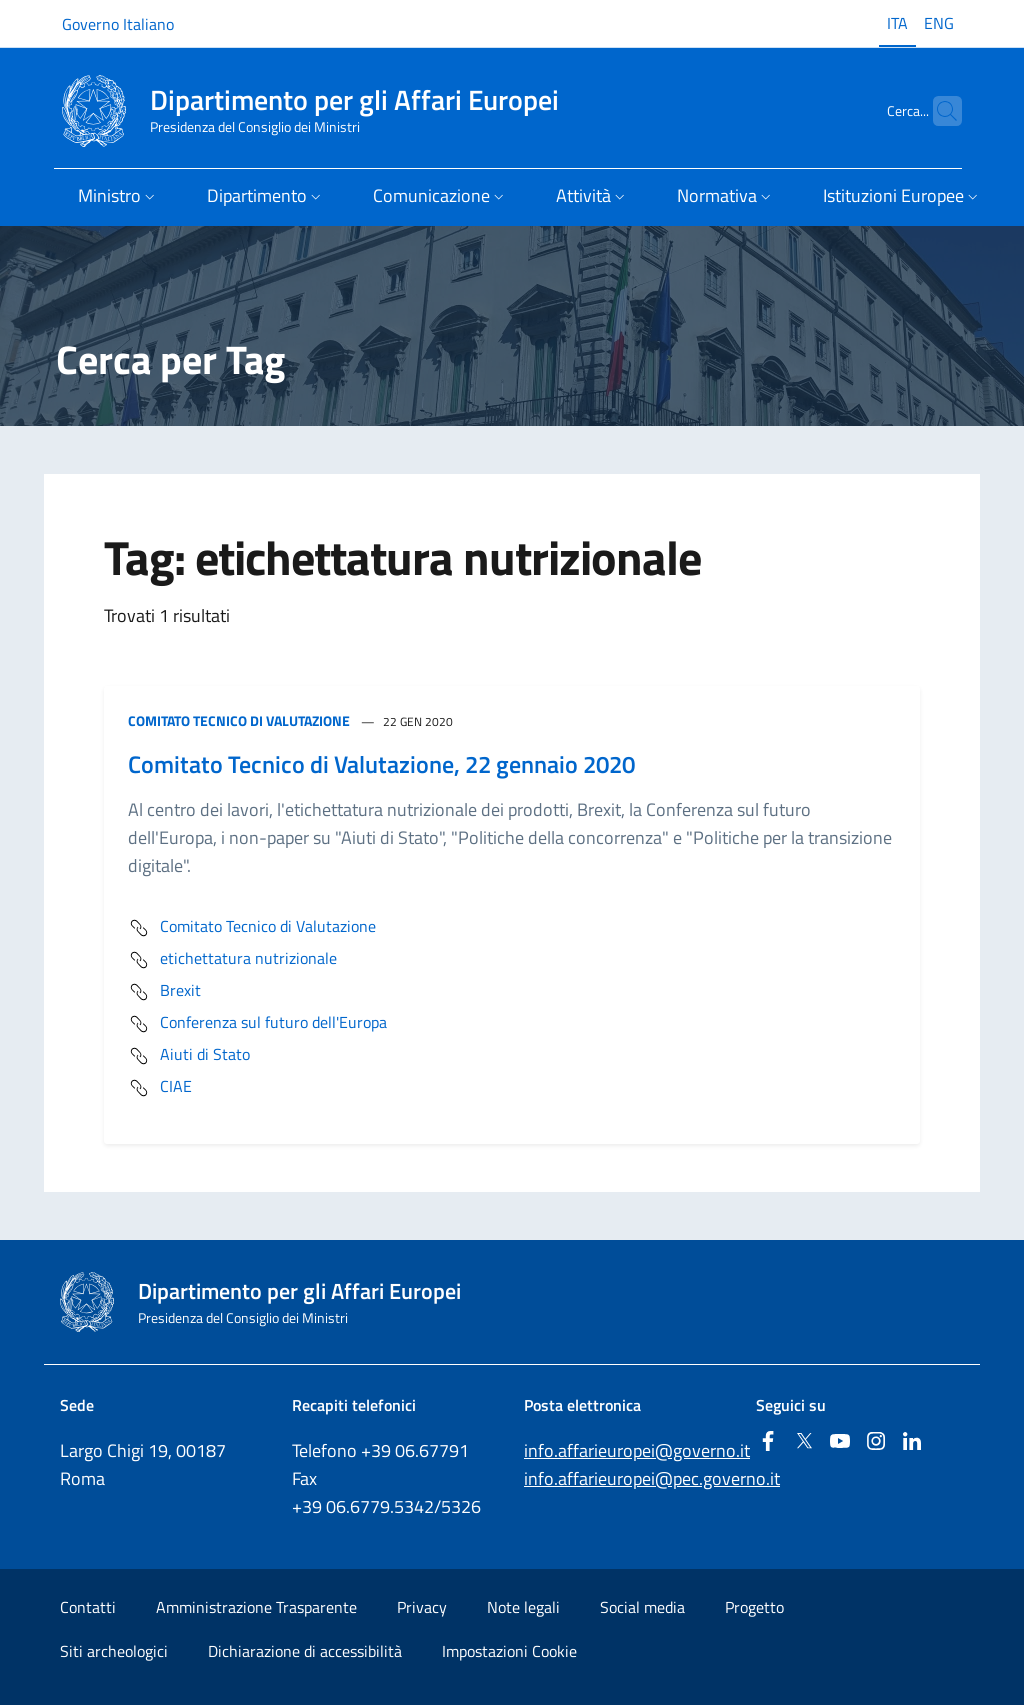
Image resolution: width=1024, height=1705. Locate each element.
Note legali (523, 1607)
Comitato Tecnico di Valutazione (239, 720)
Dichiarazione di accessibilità (305, 1651)
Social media (642, 1607)
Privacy (422, 1607)
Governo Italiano (118, 24)
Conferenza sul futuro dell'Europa (257, 1024)
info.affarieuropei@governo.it (637, 1450)
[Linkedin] (912, 1442)
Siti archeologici (114, 1651)
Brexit (164, 992)
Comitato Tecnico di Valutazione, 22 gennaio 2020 (381, 764)
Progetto (754, 1607)
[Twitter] (804, 1442)
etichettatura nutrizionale (232, 960)
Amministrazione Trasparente (256, 1607)
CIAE (160, 1088)
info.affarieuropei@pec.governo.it (652, 1478)
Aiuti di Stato (189, 1056)
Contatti (88, 1607)
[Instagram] (876, 1442)
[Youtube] (840, 1442)
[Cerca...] (938, 111)
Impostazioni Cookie (509, 1651)
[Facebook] (768, 1442)
